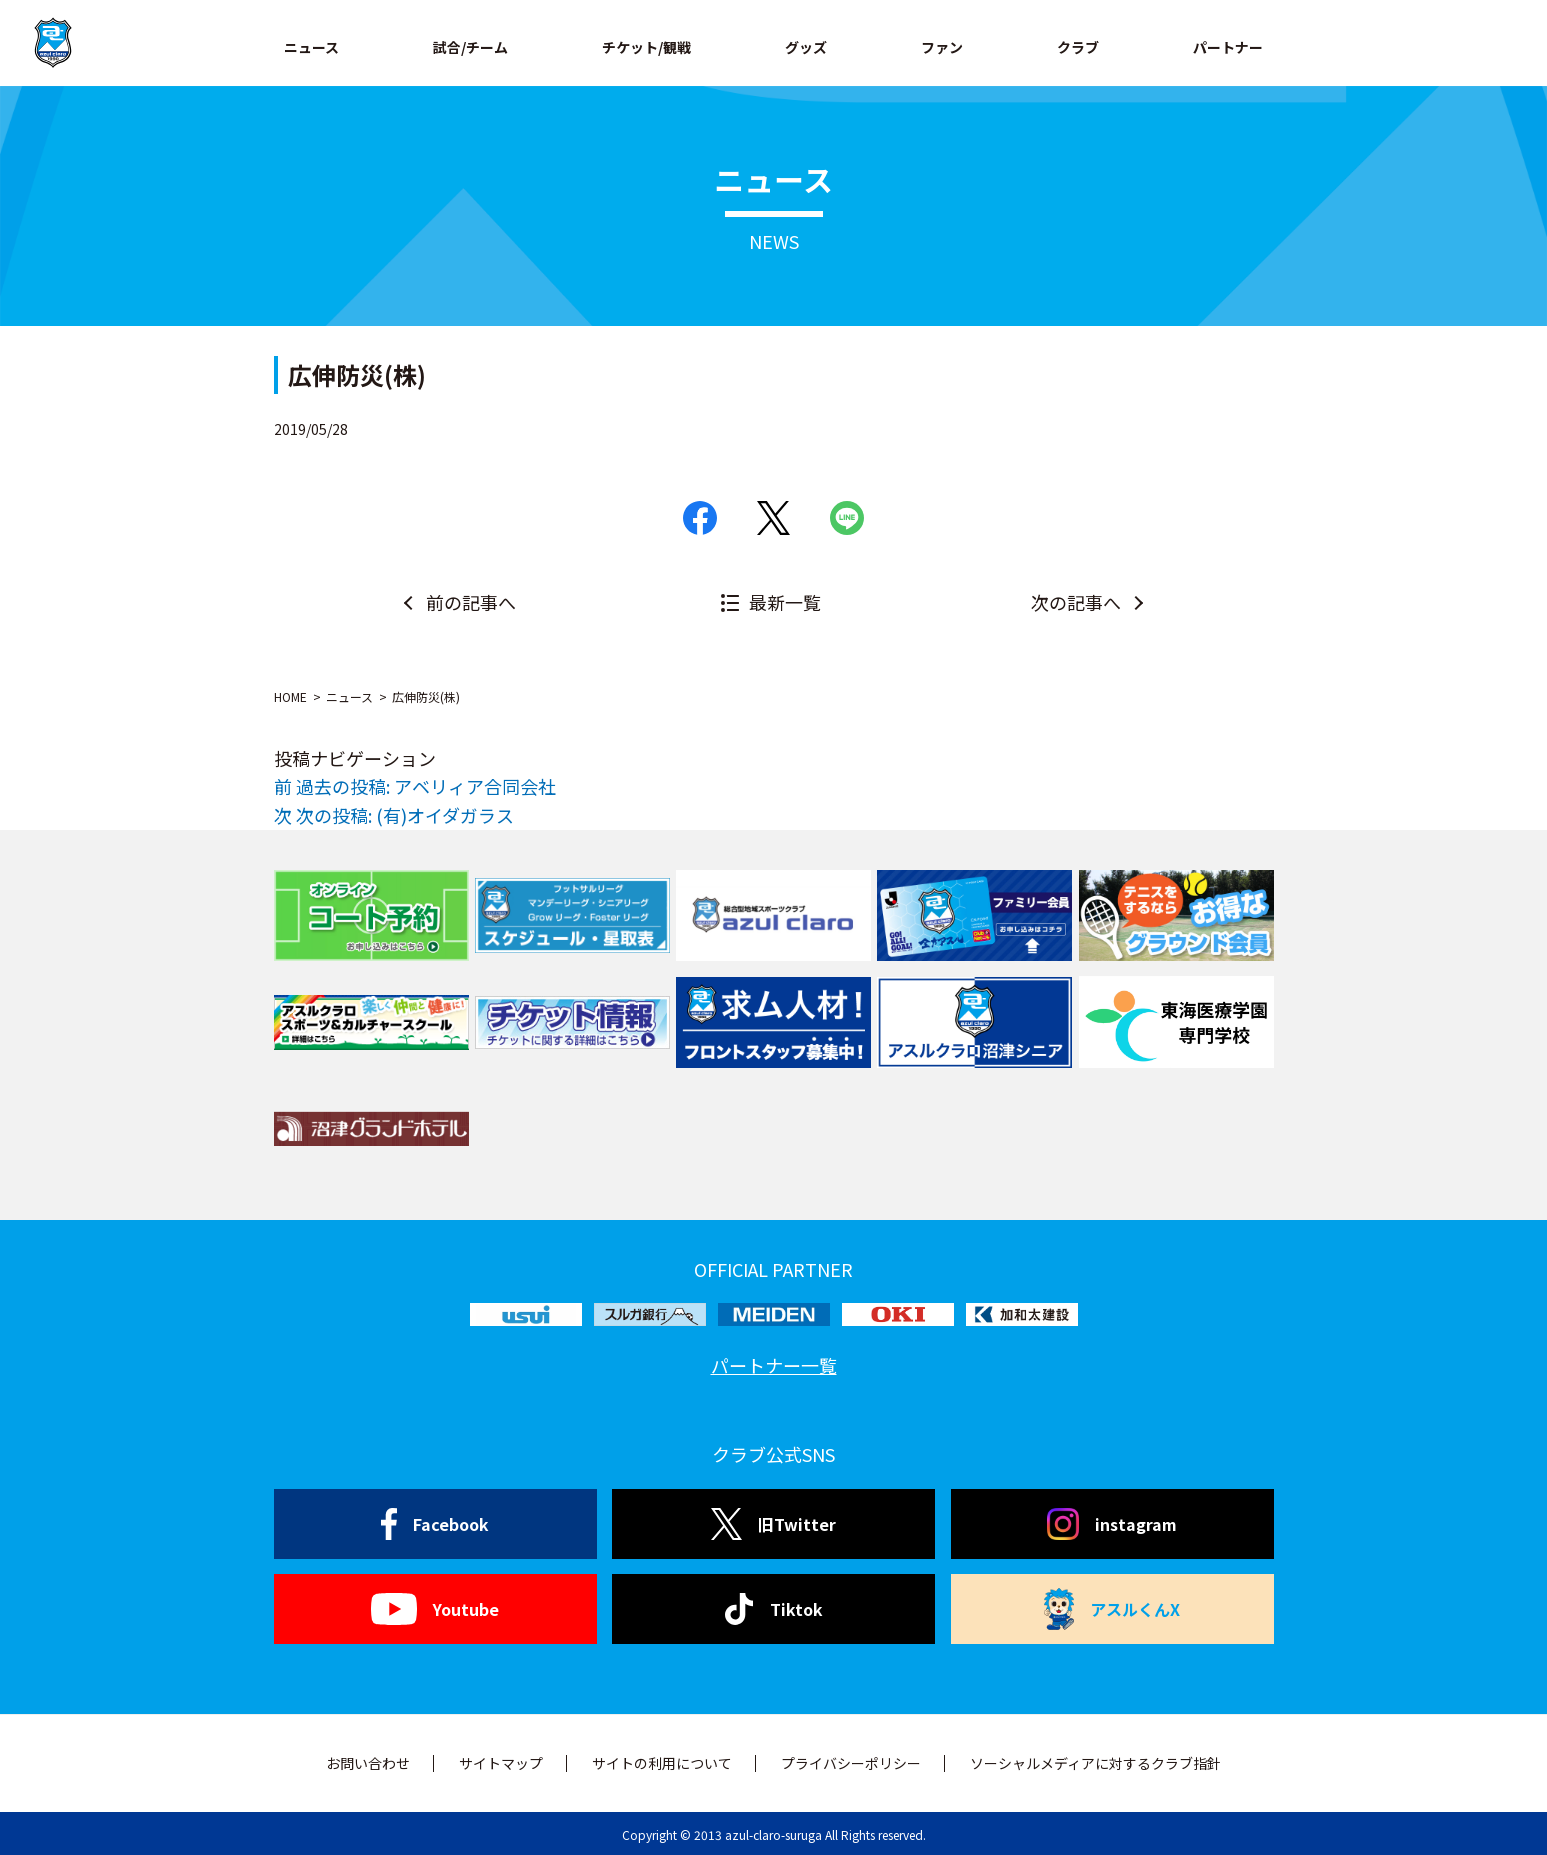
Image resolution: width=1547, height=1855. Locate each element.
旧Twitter (773, 1524)
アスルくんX (1112, 1609)
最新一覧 (785, 602)
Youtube (434, 1609)
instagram (1112, 1524)
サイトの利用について (662, 1763)
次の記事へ (1076, 602)
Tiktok (773, 1609)
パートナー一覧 (774, 1365)
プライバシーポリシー (851, 1763)
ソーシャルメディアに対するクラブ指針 (1095, 1763)
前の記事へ (471, 602)
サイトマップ (501, 1763)
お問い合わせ (368, 1763)
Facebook (435, 1524)
